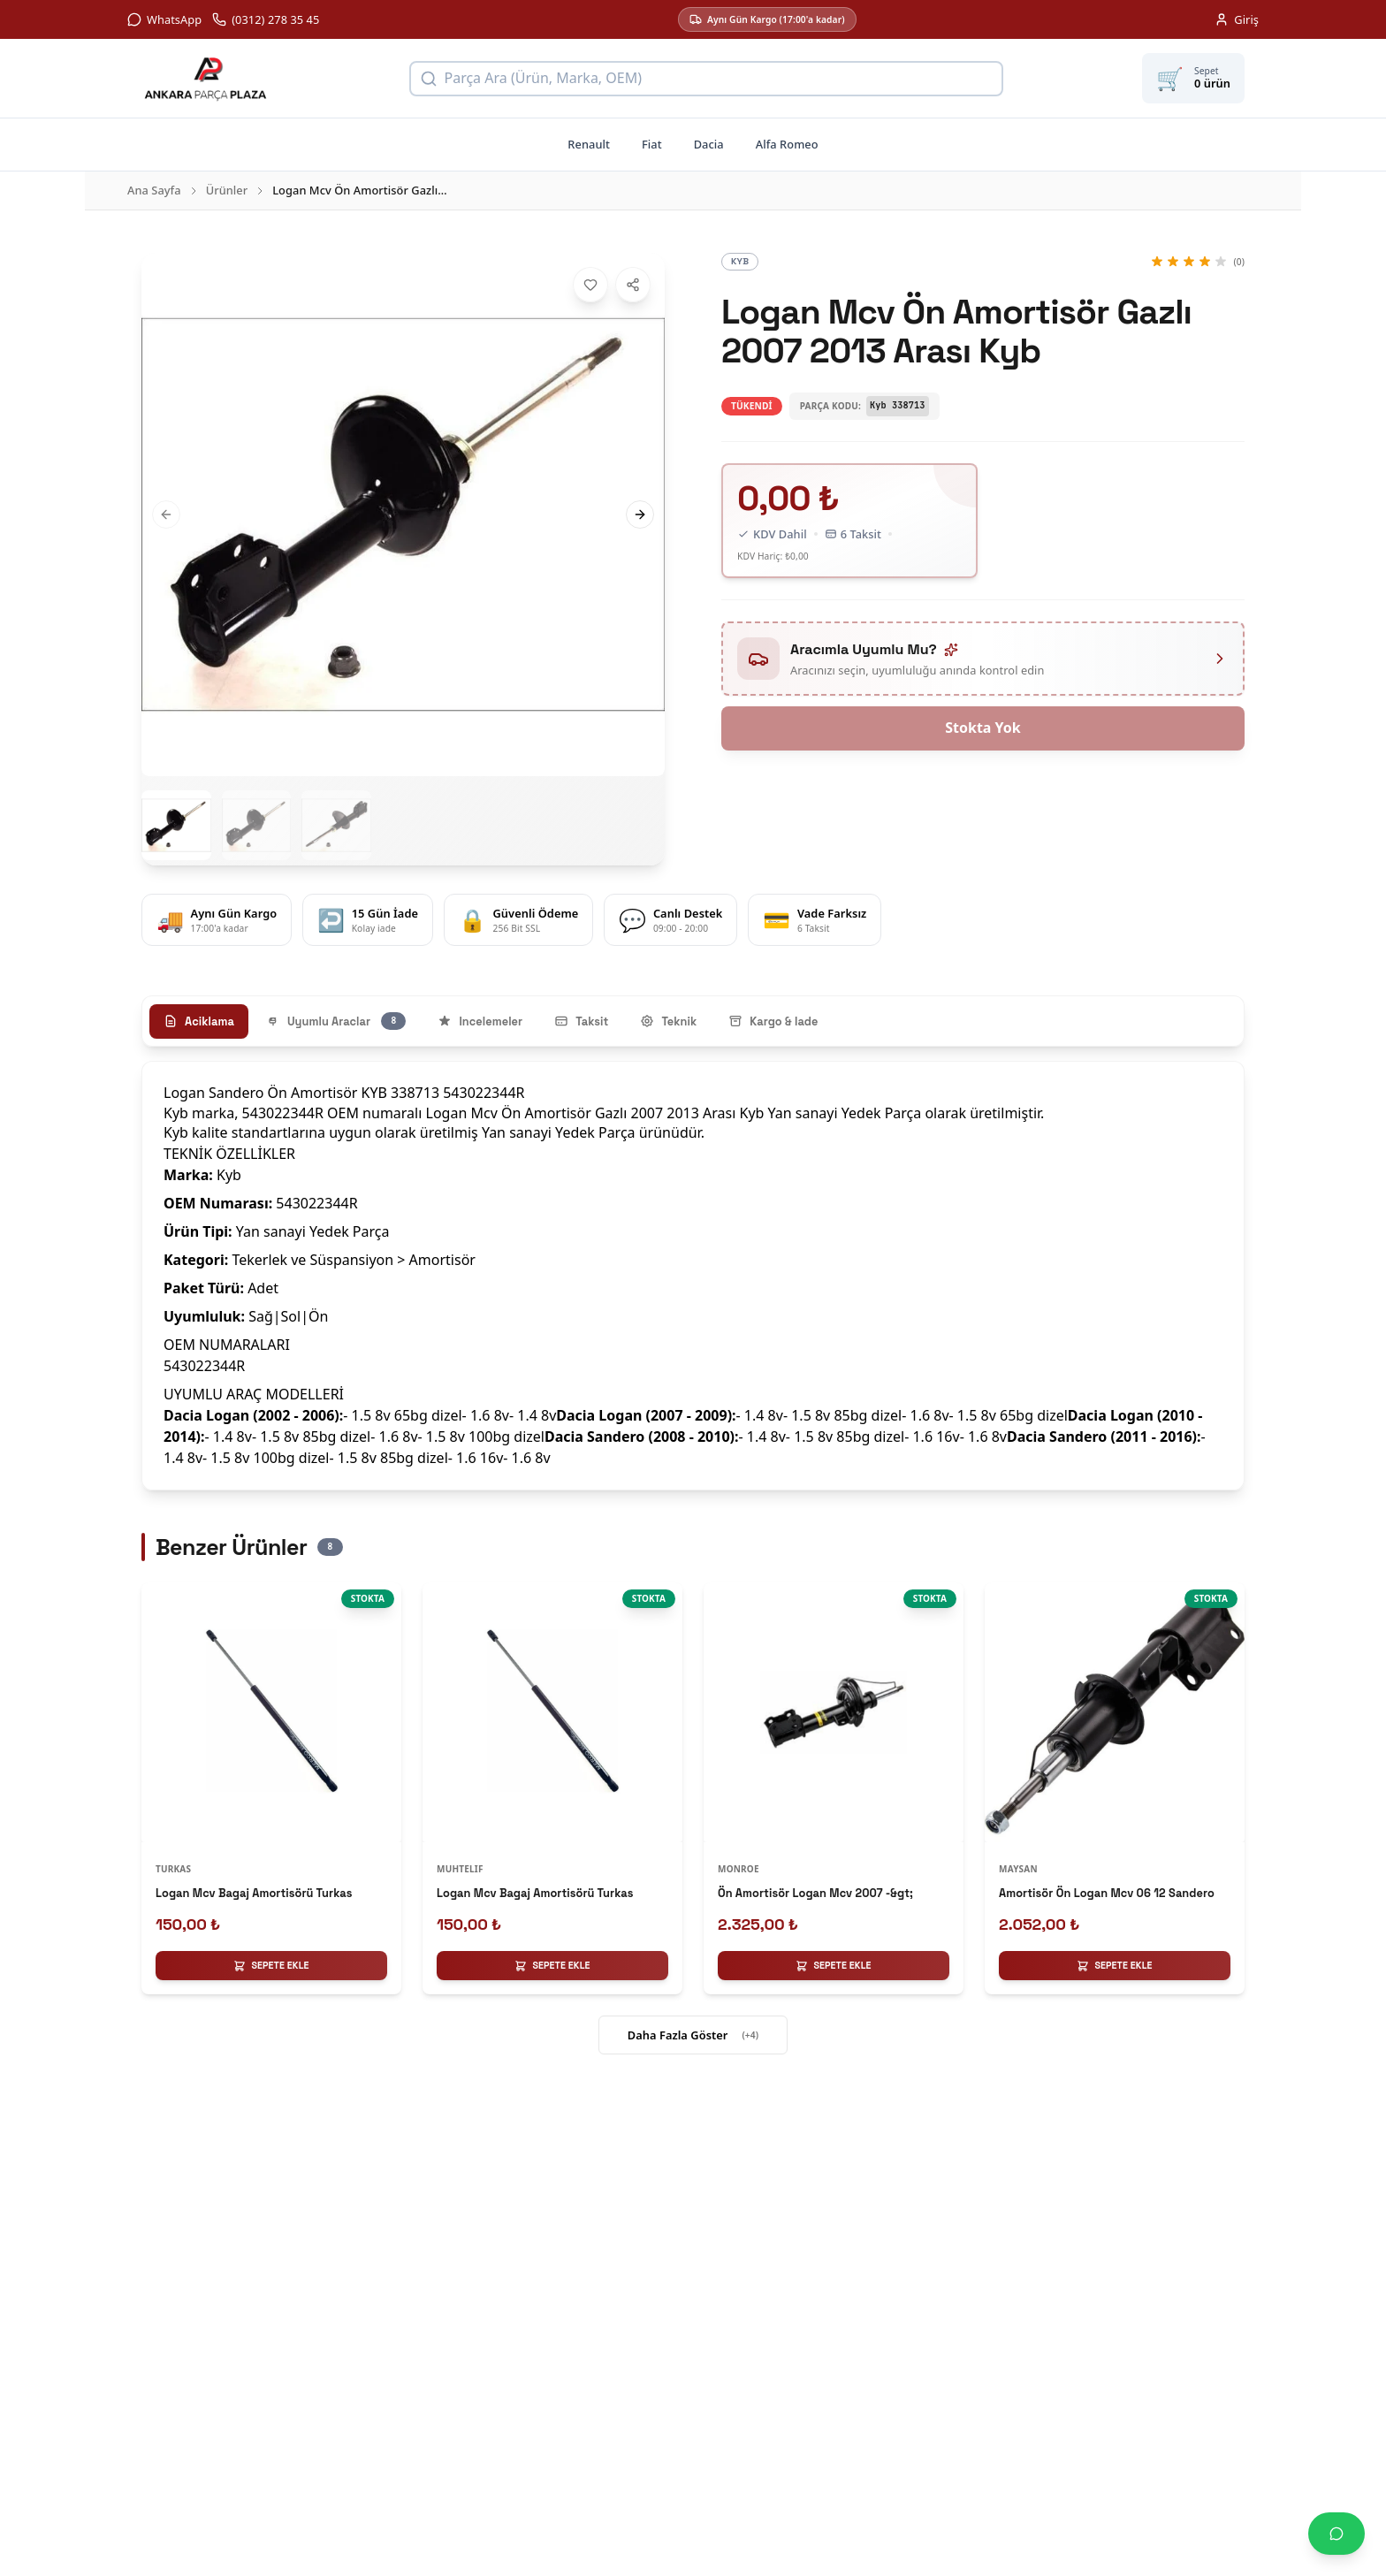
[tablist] (693, 1021)
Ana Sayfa (154, 190)
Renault (588, 144)
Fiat (652, 144)
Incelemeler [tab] (480, 1021)
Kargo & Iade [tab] (773, 1021)
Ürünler (227, 190)
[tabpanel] (693, 1275)
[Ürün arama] (706, 78)
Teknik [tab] (668, 1021)
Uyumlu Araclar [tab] (336, 1021)
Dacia (709, 144)
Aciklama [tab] (199, 1021)
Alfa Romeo (787, 144)
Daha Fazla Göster (693, 2036)
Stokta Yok (983, 727)
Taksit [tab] (581, 1021)
